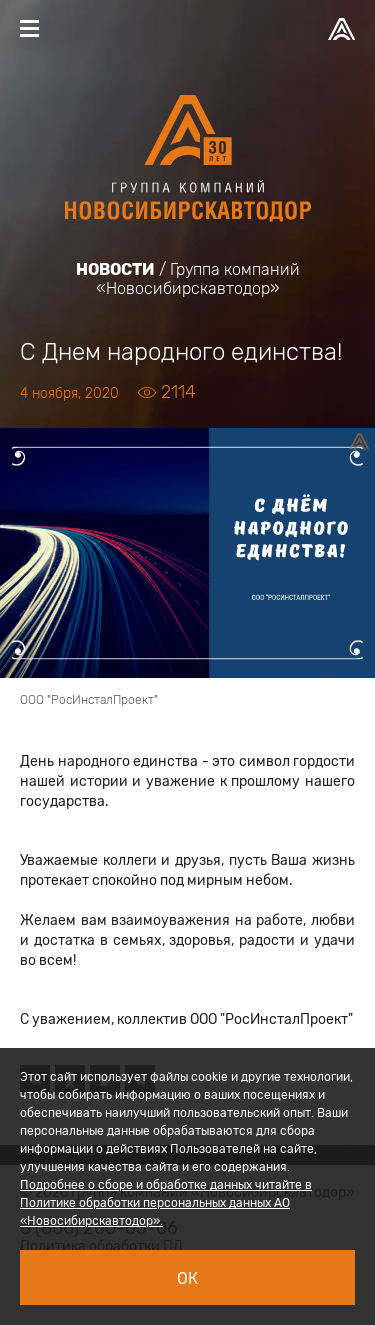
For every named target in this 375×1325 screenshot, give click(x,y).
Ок (187, 1278)
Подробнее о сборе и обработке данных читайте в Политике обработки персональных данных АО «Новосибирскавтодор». (166, 1203)
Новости (115, 269)
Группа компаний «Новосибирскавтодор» (198, 279)
